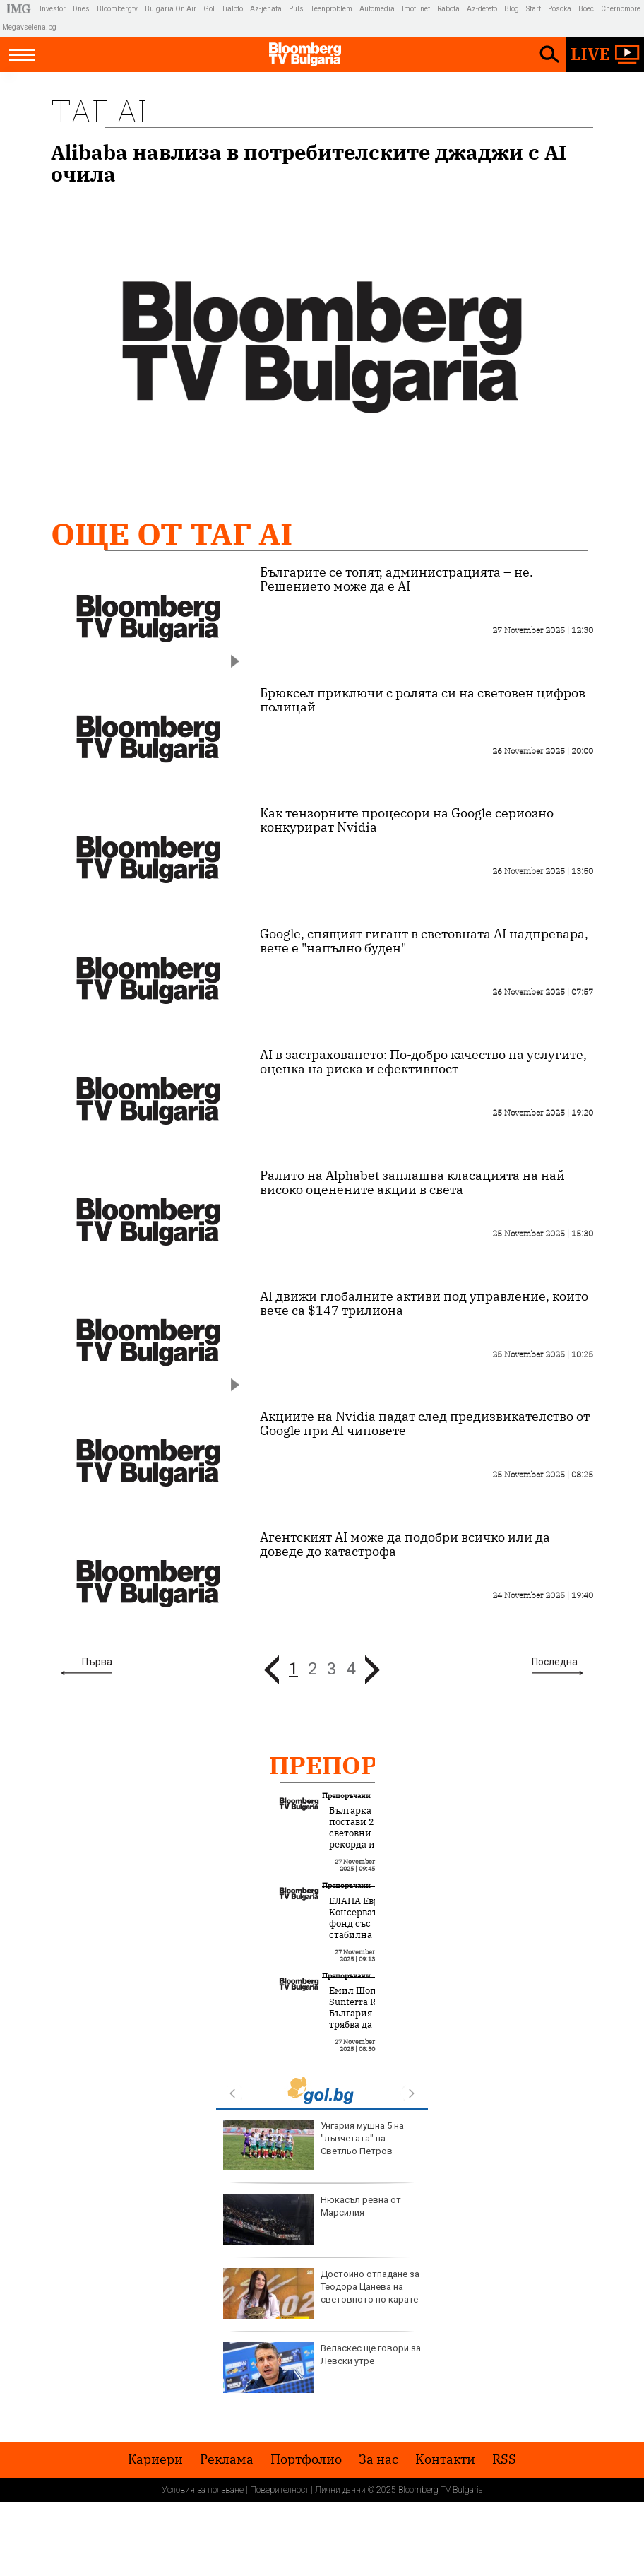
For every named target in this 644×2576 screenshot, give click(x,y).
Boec (586, 9)
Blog (511, 9)
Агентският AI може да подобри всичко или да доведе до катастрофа (405, 1544)
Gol (209, 9)
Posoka (559, 9)
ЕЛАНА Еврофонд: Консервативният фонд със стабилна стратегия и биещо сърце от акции (370, 1935)
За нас (378, 2459)
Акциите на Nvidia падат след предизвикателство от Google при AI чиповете (425, 1424)
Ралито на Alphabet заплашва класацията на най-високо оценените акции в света (415, 1183)
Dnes (81, 9)
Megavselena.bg (29, 27)
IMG (21, 8)
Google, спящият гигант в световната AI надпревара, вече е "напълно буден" (424, 941)
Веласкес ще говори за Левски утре (322, 2367)
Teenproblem (331, 9)
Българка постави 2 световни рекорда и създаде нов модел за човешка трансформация (366, 1850)
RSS (504, 2459)
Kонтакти (445, 2459)
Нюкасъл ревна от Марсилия (312, 2219)
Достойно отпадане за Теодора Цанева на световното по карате (321, 2293)
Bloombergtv (117, 9)
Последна (555, 1661)
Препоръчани (370, 1765)
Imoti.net (416, 9)
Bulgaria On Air (170, 9)
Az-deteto (482, 9)
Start (533, 9)
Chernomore (620, 9)
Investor (53, 9)
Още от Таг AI (171, 533)
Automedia (377, 9)
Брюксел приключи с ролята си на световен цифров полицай (422, 700)
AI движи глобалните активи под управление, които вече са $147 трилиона (424, 1303)
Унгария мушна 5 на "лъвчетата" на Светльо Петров (313, 2145)
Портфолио (306, 2459)
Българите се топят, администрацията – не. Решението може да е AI (396, 579)
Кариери (155, 2459)
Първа (97, 1661)
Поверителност (279, 2490)
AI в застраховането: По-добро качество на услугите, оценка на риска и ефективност (423, 1062)
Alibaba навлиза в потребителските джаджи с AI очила (308, 163)
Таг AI (99, 110)
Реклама (227, 2459)
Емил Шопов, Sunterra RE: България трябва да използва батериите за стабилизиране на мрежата (364, 2030)
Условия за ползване (203, 2490)
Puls (296, 9)
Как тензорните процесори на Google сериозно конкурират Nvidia (407, 820)
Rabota (448, 9)
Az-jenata (266, 9)
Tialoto (232, 9)
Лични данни (340, 2490)
